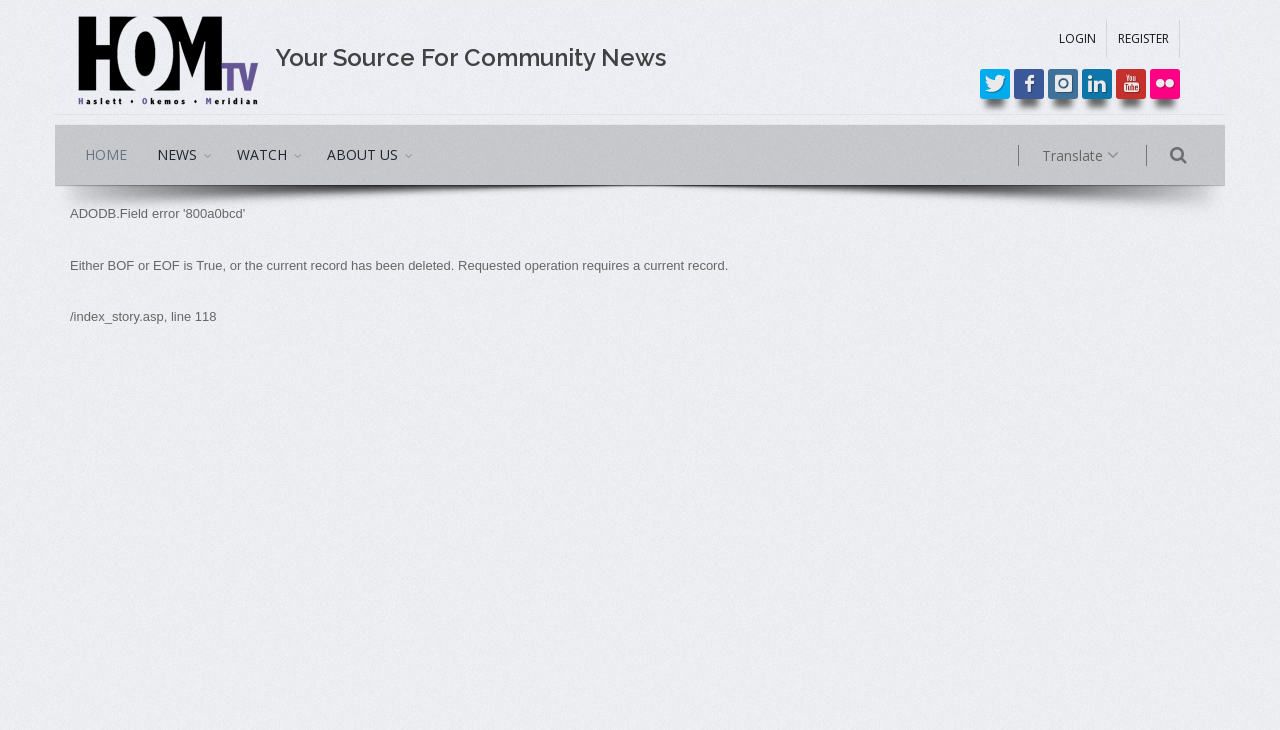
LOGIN (1077, 38)
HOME (106, 154)
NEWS (177, 154)
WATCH (262, 154)
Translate (1107, 156)
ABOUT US (362, 154)
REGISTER (1143, 38)
